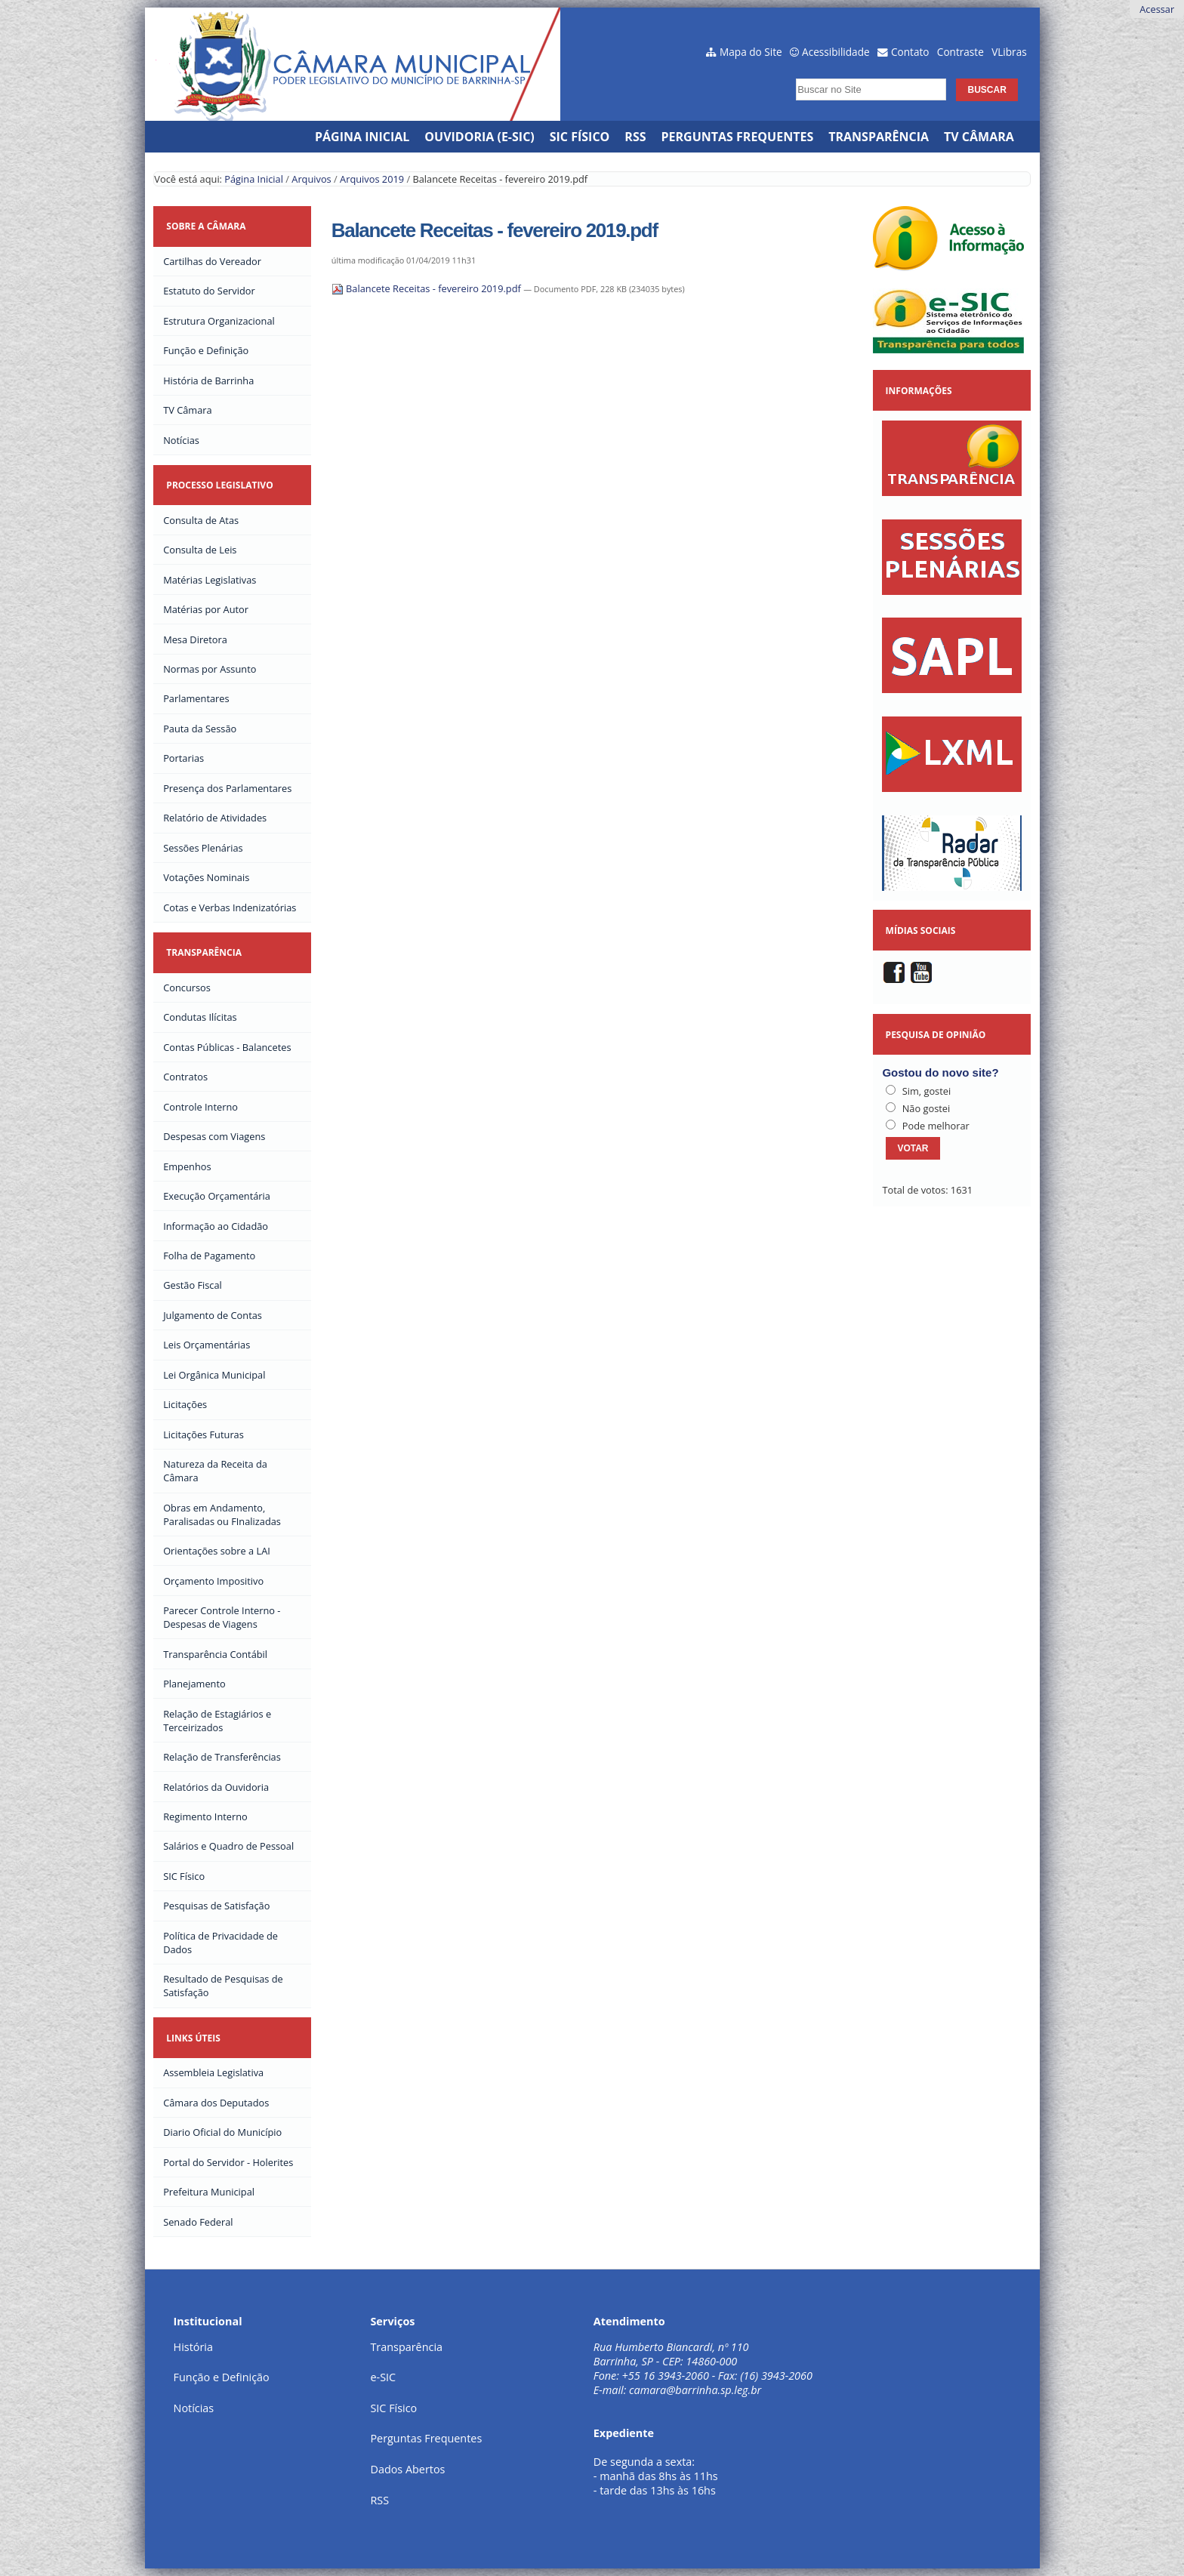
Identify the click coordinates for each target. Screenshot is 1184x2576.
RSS (635, 136)
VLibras (1009, 52)
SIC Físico (580, 136)
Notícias (194, 2408)
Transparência (878, 136)
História (193, 2347)
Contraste (960, 52)
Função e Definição (222, 2377)
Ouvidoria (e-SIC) (479, 136)
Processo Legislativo (219, 485)
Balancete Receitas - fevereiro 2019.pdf (427, 288)
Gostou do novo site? (940, 1072)
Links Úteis (193, 2038)
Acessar (1156, 9)
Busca (791, 73)
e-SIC (383, 2377)
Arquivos (311, 179)
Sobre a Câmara (205, 226)
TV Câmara (979, 136)
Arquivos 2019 (372, 179)
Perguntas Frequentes (737, 136)
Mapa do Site (751, 52)
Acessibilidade (836, 52)
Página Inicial (362, 136)
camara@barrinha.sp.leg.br (695, 2390)
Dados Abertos (407, 2469)
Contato (910, 52)
